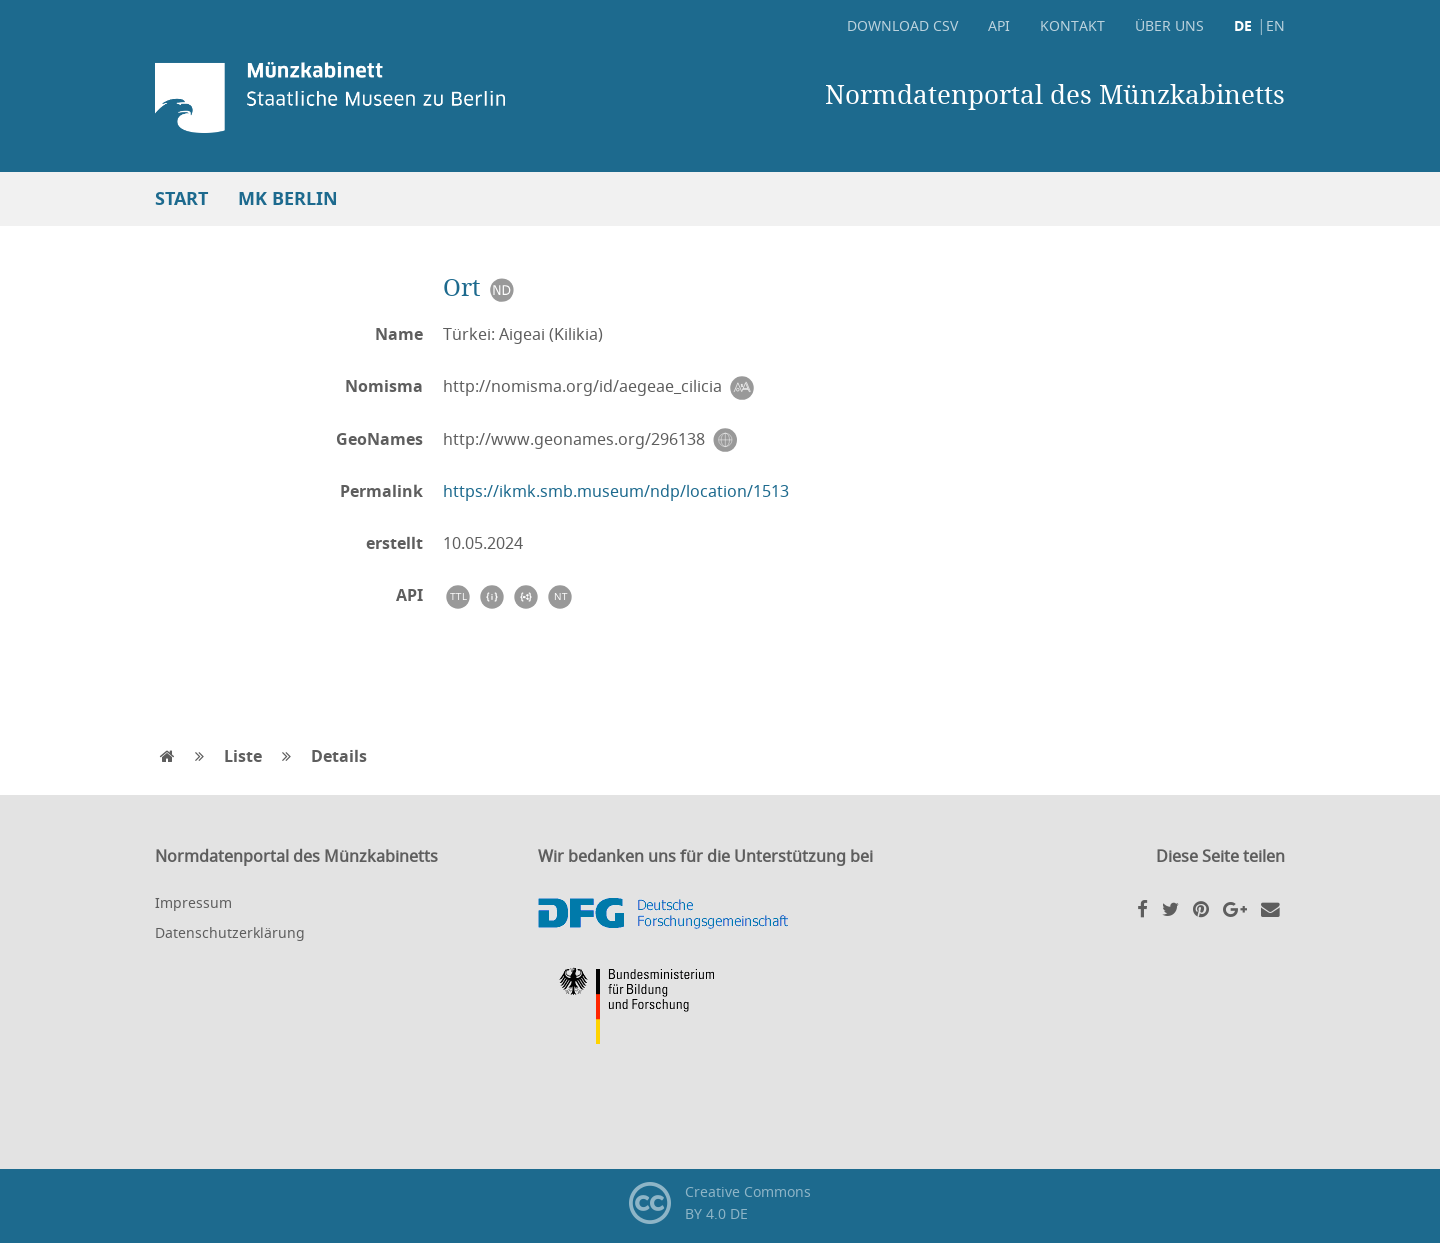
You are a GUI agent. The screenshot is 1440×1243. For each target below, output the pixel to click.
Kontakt (1072, 25)
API (999, 25)
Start (181, 198)
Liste (243, 756)
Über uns (1169, 25)
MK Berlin (288, 198)
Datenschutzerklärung (230, 932)
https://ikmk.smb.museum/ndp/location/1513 (616, 491)
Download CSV (902, 25)
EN (1275, 25)
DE (1243, 25)
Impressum (193, 902)
